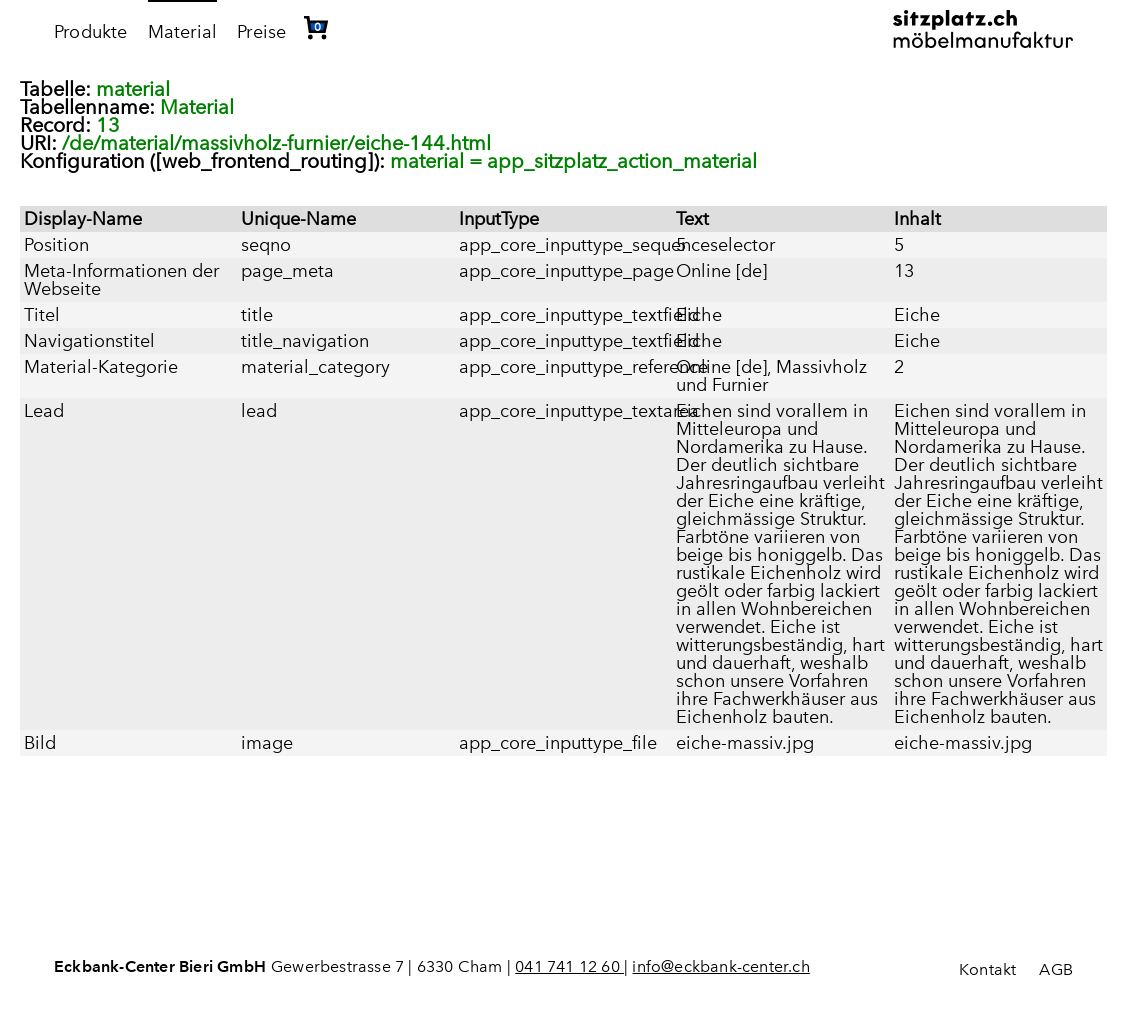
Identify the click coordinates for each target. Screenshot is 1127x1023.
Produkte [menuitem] (91, 32)
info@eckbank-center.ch (720, 966)
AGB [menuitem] (1056, 969)
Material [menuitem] (183, 32)
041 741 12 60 (569, 966)
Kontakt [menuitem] (987, 969)
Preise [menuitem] (261, 32)
